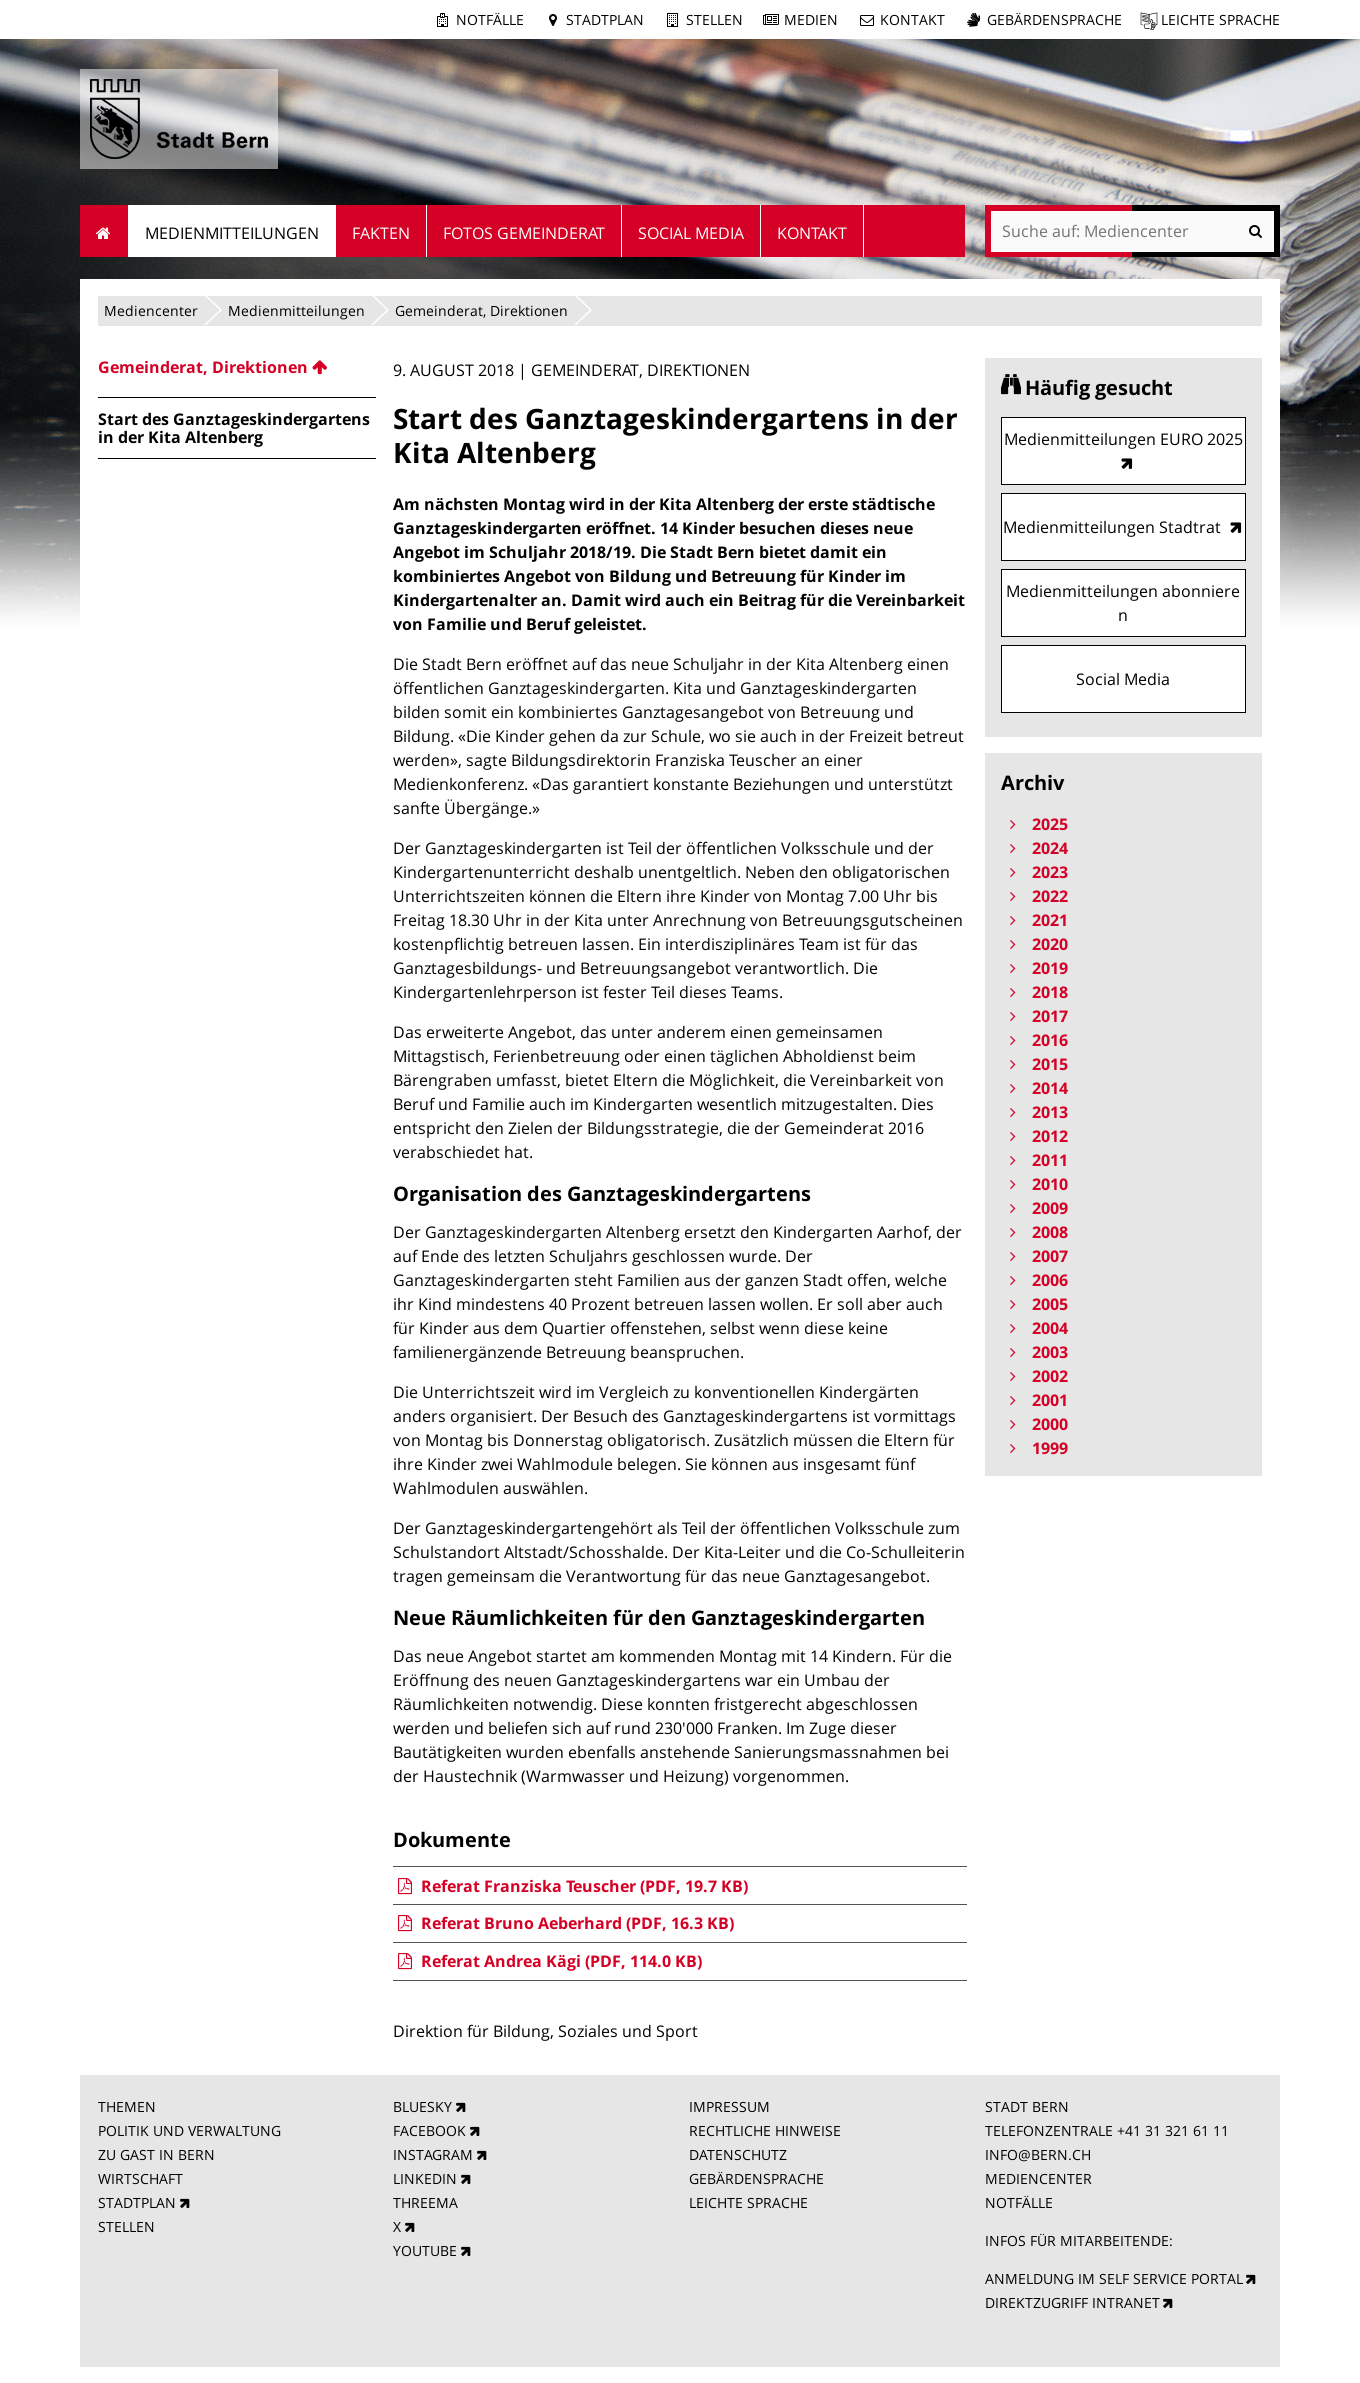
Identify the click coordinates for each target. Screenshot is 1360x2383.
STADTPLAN (137, 2202)
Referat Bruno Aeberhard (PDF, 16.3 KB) (563, 1923)
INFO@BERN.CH (1038, 2154)
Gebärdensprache (1054, 19)
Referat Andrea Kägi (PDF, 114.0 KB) (547, 1961)
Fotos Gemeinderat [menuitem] (524, 233)
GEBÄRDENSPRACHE (756, 2178)
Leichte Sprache (1220, 19)
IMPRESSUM (729, 2106)
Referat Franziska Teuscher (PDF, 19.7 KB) (570, 1886)
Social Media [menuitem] (691, 233)
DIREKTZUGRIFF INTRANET (1072, 2302)
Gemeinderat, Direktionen (481, 310)
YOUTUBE (425, 2250)
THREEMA (425, 2202)
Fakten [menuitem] (381, 233)
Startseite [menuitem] (104, 231)
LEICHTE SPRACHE (748, 2202)
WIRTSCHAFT (140, 2178)
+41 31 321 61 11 (1173, 2130)
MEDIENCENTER (1038, 2178)
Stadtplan (605, 19)
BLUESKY (422, 2106)
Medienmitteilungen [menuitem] (232, 233)
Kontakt (912, 19)
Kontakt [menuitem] (812, 233)
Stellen (714, 19)
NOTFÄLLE (1019, 2202)
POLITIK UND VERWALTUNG (189, 2130)
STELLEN (126, 2226)
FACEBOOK (429, 2130)
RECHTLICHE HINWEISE (765, 2130)
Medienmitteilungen (296, 310)
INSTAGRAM (433, 2154)
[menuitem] (237, 367)
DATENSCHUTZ (738, 2154)
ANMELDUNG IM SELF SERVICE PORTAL (1114, 2278)
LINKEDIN (425, 2178)
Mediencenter (151, 310)
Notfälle (490, 19)
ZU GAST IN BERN (156, 2154)
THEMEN (127, 2106)
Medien (811, 19)
